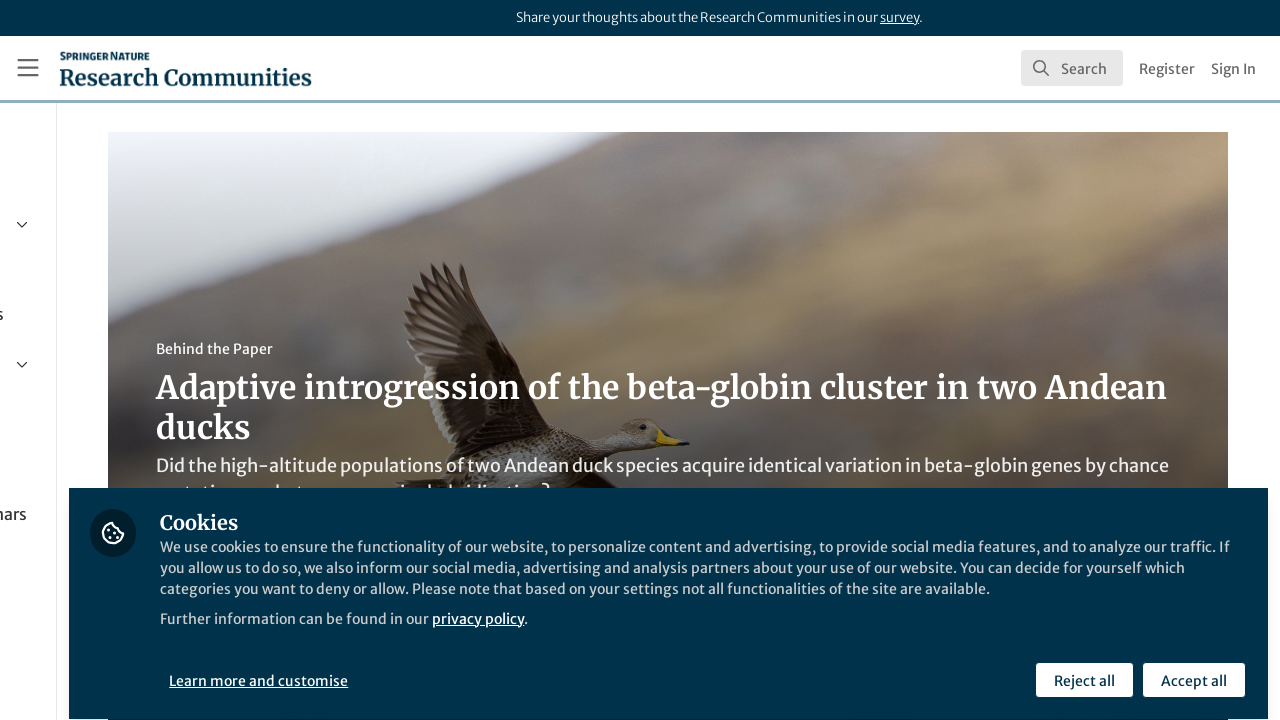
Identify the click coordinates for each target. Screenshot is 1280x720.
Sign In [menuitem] (1233, 69)
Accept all (1192, 667)
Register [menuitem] (1167, 69)
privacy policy (718, 628)
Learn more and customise (460, 667)
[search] (1072, 68)
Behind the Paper (378, 349)
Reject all (1082, 667)
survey (899, 17)
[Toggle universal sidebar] (28, 68)
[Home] (185, 68)
